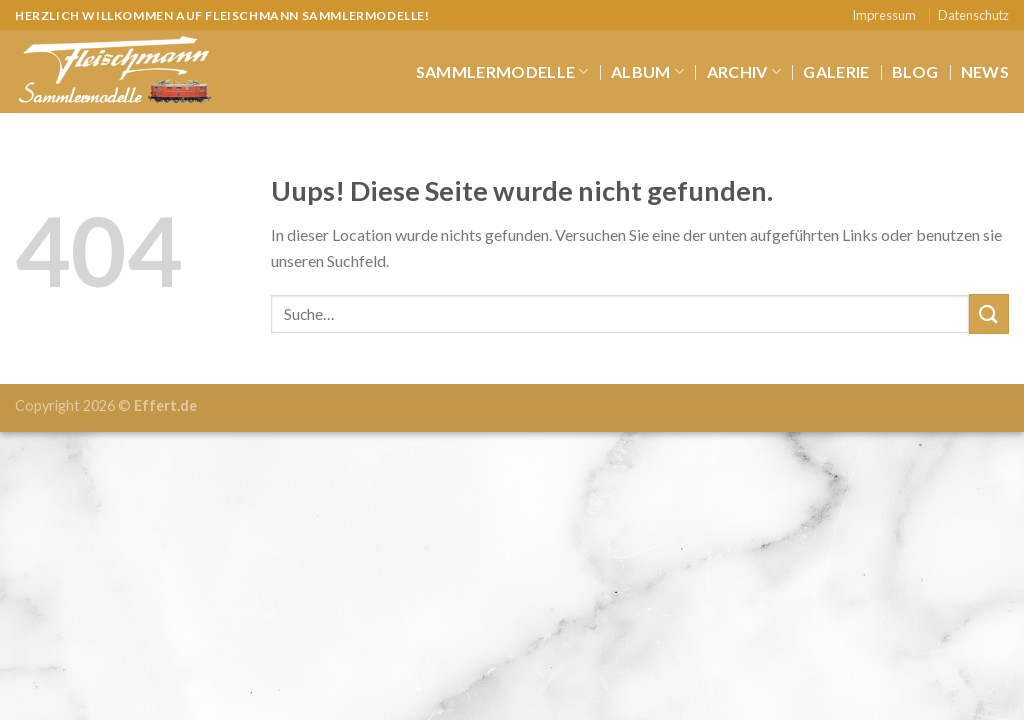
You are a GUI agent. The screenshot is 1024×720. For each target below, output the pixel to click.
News (985, 71)
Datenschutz (973, 15)
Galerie (836, 71)
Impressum (884, 15)
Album (647, 72)
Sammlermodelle (502, 72)
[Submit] (989, 313)
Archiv (744, 72)
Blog (915, 71)
